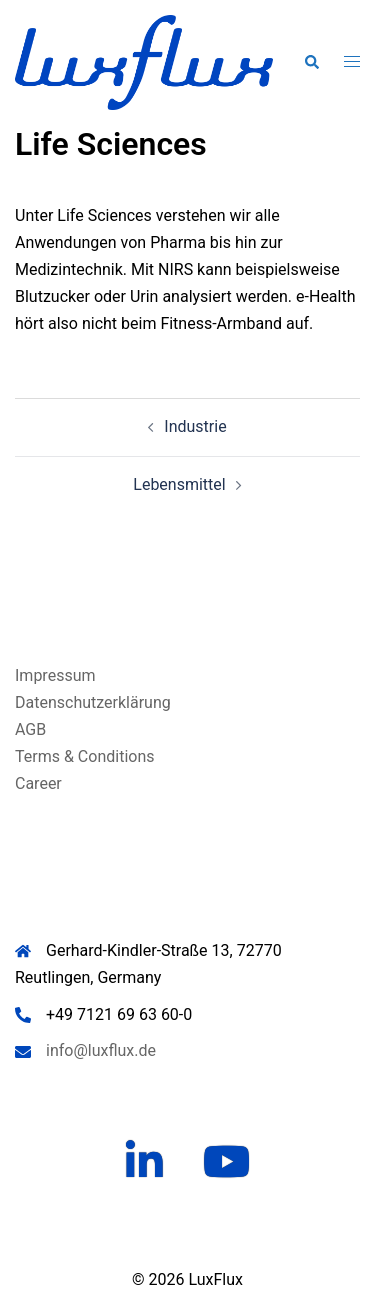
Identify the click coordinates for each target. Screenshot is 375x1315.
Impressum (55, 675)
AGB (30, 729)
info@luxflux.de (101, 1050)
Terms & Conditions (85, 756)
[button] (311, 62)
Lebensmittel (179, 484)
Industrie (195, 426)
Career (38, 783)
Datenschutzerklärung (93, 702)
